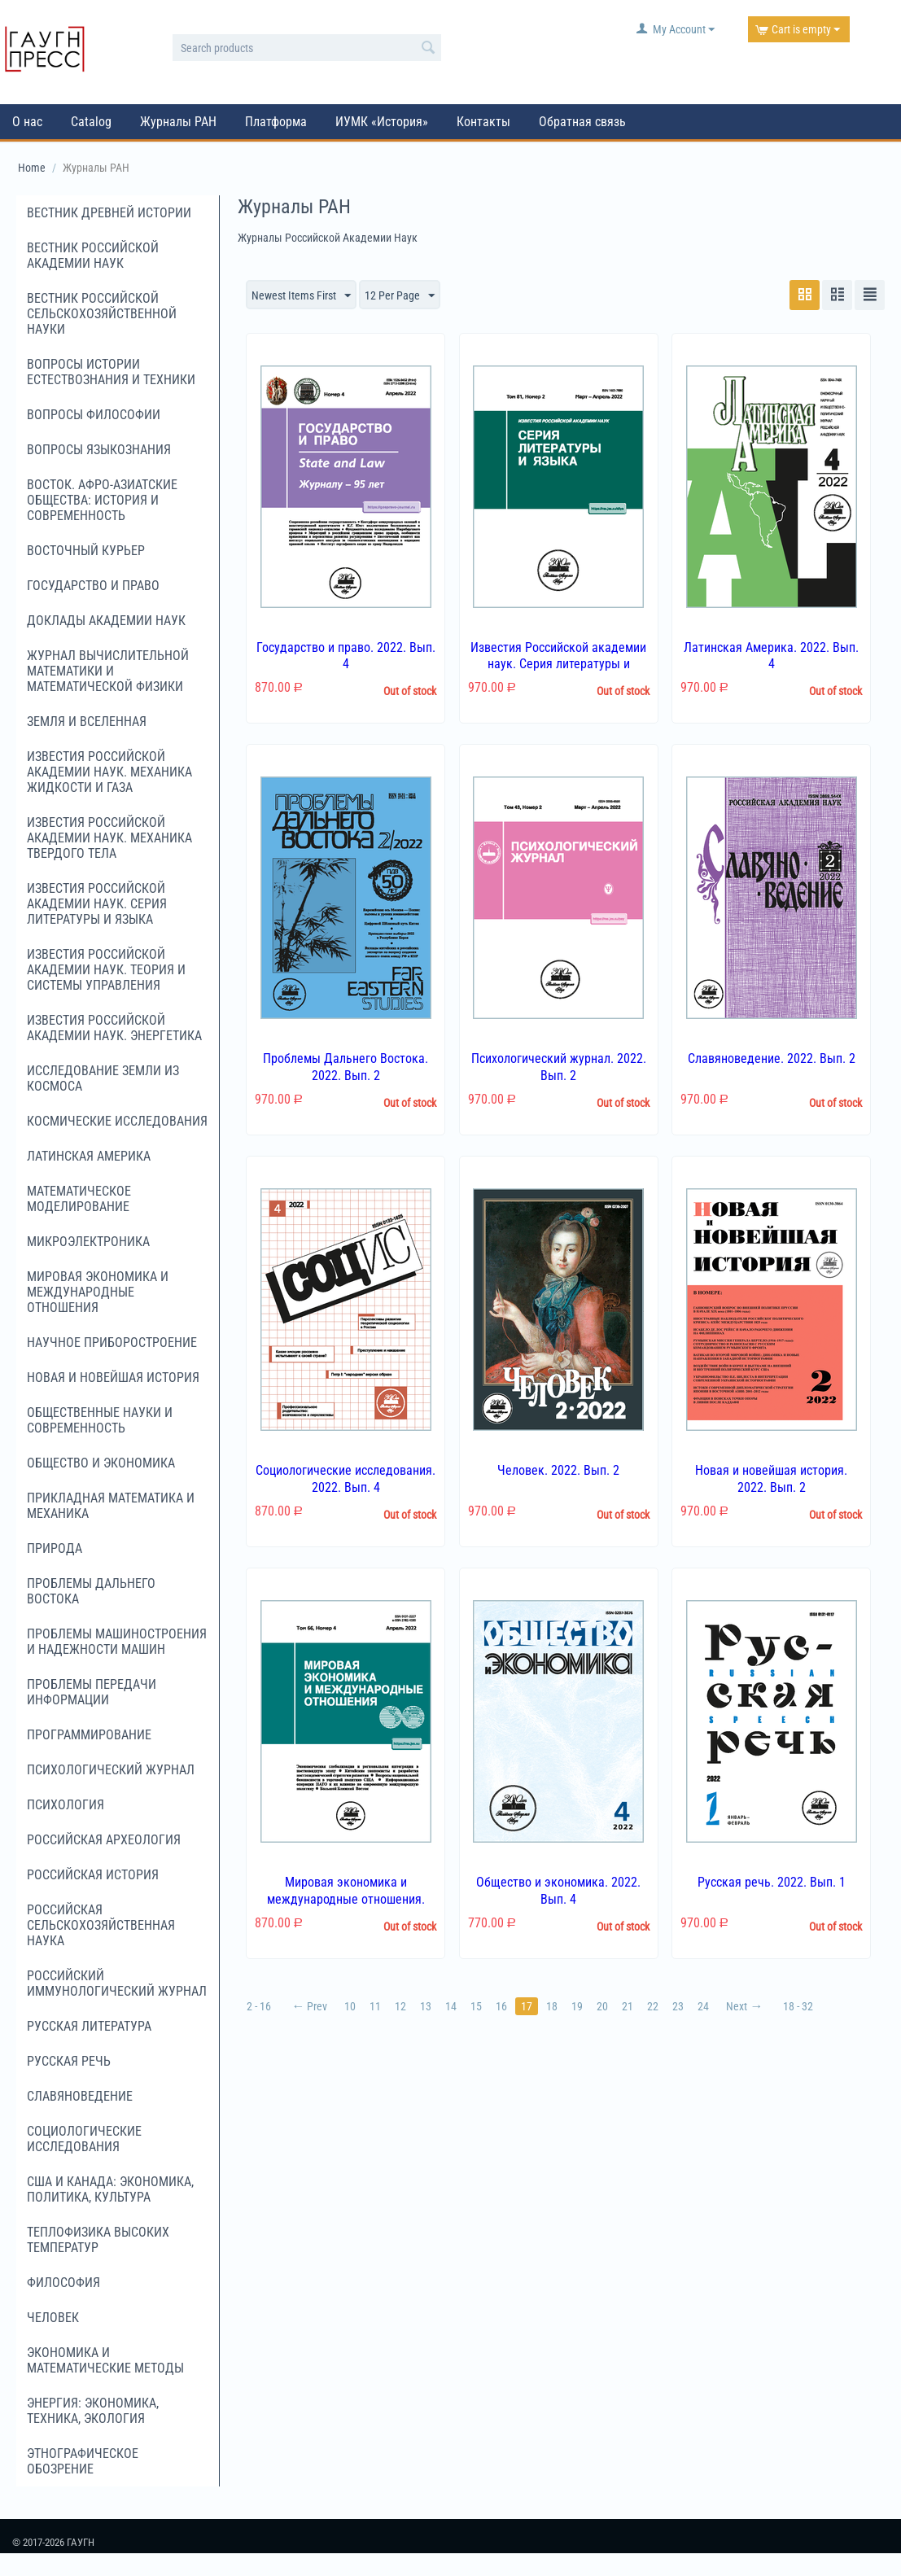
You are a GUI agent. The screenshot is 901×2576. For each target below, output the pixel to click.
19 (577, 2006)
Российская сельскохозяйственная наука (101, 1925)
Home (32, 167)
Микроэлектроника (88, 1241)
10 (350, 2006)
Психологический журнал (111, 1770)
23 (678, 2006)
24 (703, 2006)
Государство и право (93, 585)
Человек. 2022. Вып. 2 (558, 1470)
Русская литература (89, 2026)
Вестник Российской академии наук (93, 255)
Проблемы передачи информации (91, 1692)
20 (602, 2006)
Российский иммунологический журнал (117, 1983)
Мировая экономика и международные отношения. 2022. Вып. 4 (346, 1899)
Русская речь (69, 2061)
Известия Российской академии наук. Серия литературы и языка (97, 904)
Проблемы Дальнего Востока (91, 1591)
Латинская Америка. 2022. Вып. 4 (771, 656)
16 (501, 2006)
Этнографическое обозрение (82, 2461)
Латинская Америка (89, 1156)
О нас (27, 121)
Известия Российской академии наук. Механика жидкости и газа (109, 772)
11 (375, 2006)
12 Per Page (400, 296)
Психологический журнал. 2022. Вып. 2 (558, 1067)
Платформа (276, 121)
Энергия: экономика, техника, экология (93, 2410)
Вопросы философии (93, 414)
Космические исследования (117, 1121)
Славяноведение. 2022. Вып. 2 (771, 1058)
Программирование (89, 1735)
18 (552, 2006)
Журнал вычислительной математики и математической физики (108, 671)
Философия (63, 2282)
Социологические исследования (84, 2138)
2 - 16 (259, 2006)
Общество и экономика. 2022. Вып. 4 (558, 1890)
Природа (54, 1548)
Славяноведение (80, 2096)
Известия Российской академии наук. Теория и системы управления (106, 970)
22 (652, 2006)
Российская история (93, 1875)
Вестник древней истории (109, 213)
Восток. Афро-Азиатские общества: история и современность (102, 500)
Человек (53, 2317)
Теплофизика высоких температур (98, 2239)
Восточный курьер (86, 550)
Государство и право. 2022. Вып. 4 (345, 656)
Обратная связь (582, 121)
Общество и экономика (101, 1463)
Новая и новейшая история (113, 1377)
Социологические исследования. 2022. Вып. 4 (345, 1479)
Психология (65, 1805)
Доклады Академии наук (106, 620)
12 (400, 2006)
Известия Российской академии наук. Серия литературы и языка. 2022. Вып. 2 (558, 664)
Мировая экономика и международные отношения (97, 1292)
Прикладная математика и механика (111, 1505)
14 (451, 2006)
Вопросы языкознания (99, 449)
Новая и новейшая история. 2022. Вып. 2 (771, 1479)
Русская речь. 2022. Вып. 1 (772, 1882)
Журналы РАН (178, 121)
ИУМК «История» (381, 121)
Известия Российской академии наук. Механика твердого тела (109, 838)
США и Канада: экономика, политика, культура (110, 2189)
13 (425, 2006)
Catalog (91, 121)
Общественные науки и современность (100, 1420)
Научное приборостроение (112, 1342)
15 (476, 2006)
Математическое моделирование (79, 1198)
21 (627, 2006)
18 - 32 (798, 2006)
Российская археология (104, 1840)
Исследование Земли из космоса (103, 1078)
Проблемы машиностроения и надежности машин (117, 1641)
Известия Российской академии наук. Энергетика (114, 1027)
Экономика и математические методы (105, 2360)
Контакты (483, 121)
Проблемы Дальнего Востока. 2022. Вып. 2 (345, 1067)
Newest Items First (301, 296)
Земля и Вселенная (87, 721)
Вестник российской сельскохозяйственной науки (102, 314)
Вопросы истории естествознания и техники (111, 371)
